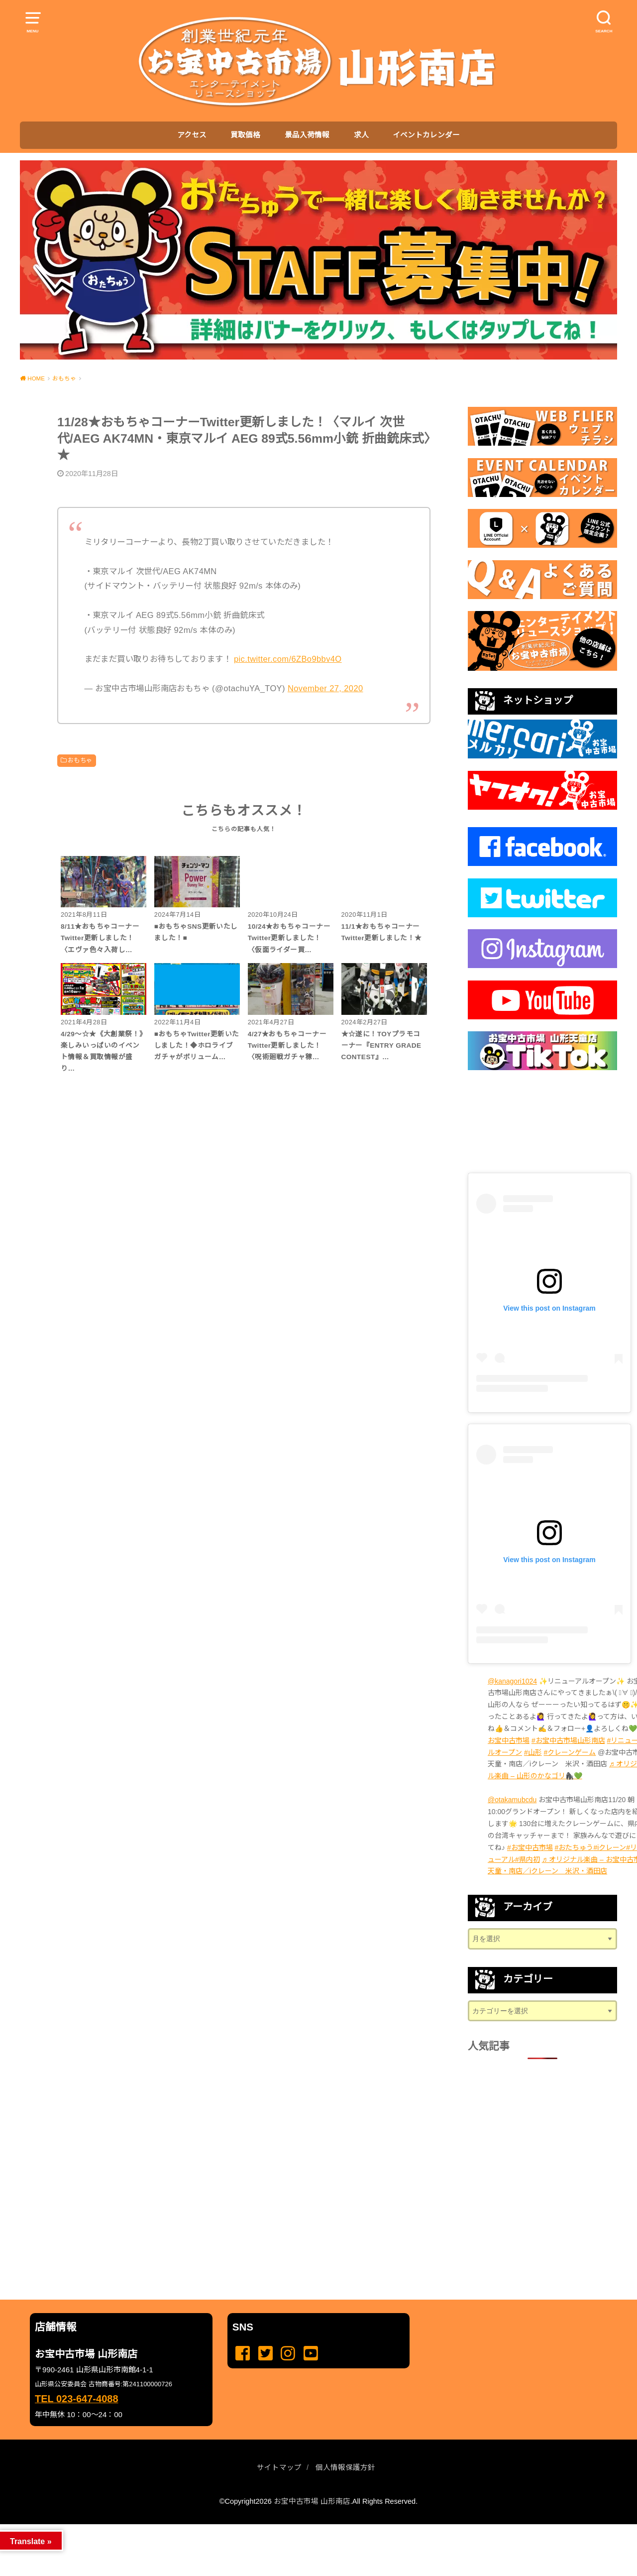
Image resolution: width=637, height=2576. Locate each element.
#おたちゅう (574, 1847)
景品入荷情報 (307, 135)
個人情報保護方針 (345, 2467)
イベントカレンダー (426, 135)
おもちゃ (80, 760)
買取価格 (245, 135)
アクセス (192, 135)
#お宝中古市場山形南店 (568, 1740)
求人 (361, 135)
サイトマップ (279, 2467)
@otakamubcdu (512, 1800)
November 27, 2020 (325, 688)
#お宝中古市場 (530, 1847)
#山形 (533, 1752)
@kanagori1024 (512, 1681)
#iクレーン (609, 1847)
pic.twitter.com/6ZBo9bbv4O (288, 658)
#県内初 (527, 1859)
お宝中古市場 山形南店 (312, 2501)
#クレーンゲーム (570, 1752)
